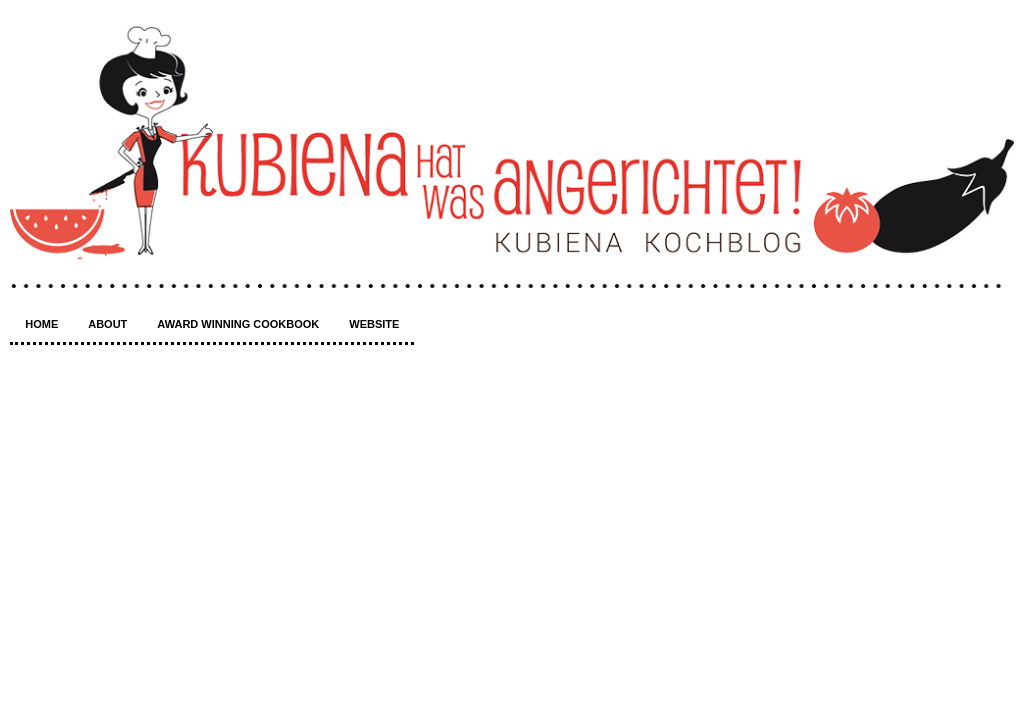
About (107, 324)
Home (41, 324)
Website (374, 324)
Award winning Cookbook (238, 324)
